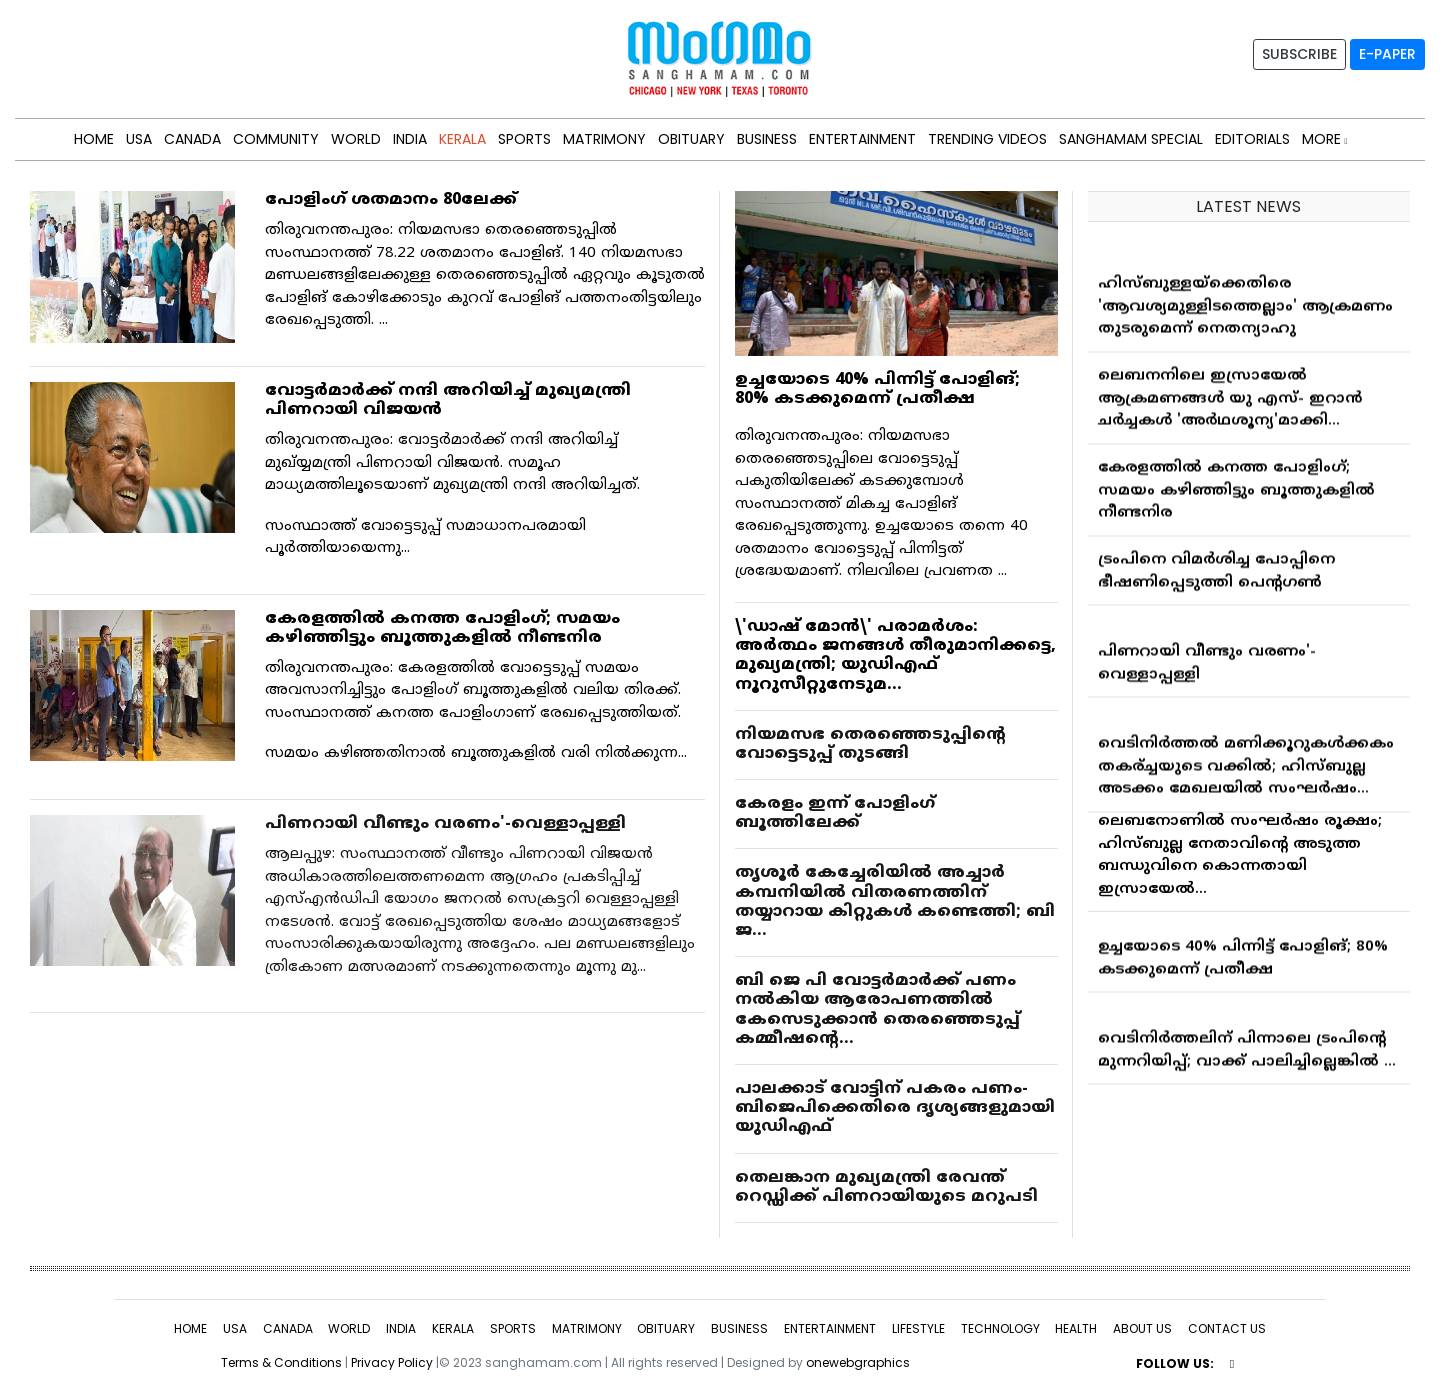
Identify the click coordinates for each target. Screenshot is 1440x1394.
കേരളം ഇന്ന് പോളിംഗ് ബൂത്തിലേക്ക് (835, 813)
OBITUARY (691, 139)
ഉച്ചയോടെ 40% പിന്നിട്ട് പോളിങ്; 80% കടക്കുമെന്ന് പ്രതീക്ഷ (877, 389)
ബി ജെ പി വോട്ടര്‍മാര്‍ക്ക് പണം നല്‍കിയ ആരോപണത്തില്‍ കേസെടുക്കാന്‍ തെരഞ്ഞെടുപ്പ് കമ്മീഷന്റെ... (877, 1010)
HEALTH (1076, 1328)
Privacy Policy (392, 1362)
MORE (1325, 139)
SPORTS (524, 139)
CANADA (192, 139)
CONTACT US (1227, 1328)
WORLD (356, 139)
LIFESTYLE (918, 1328)
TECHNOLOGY (1000, 1328)
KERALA (462, 139)
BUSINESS (767, 139)
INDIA (410, 139)
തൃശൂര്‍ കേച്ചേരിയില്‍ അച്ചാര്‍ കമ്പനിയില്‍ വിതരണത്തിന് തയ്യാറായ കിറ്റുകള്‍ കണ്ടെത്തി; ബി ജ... (895, 902)
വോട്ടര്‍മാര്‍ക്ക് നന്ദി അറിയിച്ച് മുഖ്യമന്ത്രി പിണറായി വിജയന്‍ (448, 400)
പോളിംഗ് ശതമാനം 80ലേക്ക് (391, 200)
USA (139, 139)
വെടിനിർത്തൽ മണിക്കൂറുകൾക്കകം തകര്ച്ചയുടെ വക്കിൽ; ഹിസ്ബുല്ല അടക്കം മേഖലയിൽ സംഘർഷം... (1246, 770)
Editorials (1252, 139)
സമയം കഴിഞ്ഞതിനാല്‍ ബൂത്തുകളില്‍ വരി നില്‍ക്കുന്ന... (476, 753)
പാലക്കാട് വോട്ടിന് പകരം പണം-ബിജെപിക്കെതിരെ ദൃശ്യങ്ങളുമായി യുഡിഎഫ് (895, 1108)
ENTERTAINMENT (862, 139)
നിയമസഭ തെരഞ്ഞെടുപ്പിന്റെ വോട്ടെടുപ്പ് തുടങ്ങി (870, 744)
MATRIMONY (604, 139)
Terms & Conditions (281, 1362)
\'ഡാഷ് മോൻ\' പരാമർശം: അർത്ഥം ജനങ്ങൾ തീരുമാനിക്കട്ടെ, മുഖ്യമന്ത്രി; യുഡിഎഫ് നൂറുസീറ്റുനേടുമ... (895, 656)
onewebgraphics (858, 1362)
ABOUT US (1142, 1328)
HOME (94, 139)
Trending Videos (987, 139)
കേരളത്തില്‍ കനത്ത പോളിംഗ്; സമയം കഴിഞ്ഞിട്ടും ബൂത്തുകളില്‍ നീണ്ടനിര (442, 628)
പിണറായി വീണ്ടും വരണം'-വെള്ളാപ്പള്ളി (445, 824)
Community (276, 139)
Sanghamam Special (1131, 139)
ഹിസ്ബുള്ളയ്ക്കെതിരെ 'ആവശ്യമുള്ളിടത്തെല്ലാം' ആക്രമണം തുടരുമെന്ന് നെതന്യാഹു (1245, 310)
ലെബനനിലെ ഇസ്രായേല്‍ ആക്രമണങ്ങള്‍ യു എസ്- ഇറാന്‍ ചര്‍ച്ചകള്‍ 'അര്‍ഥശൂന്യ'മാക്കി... (1230, 402)
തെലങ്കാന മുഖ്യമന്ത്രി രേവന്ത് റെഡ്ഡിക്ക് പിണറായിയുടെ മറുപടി (886, 1187)
